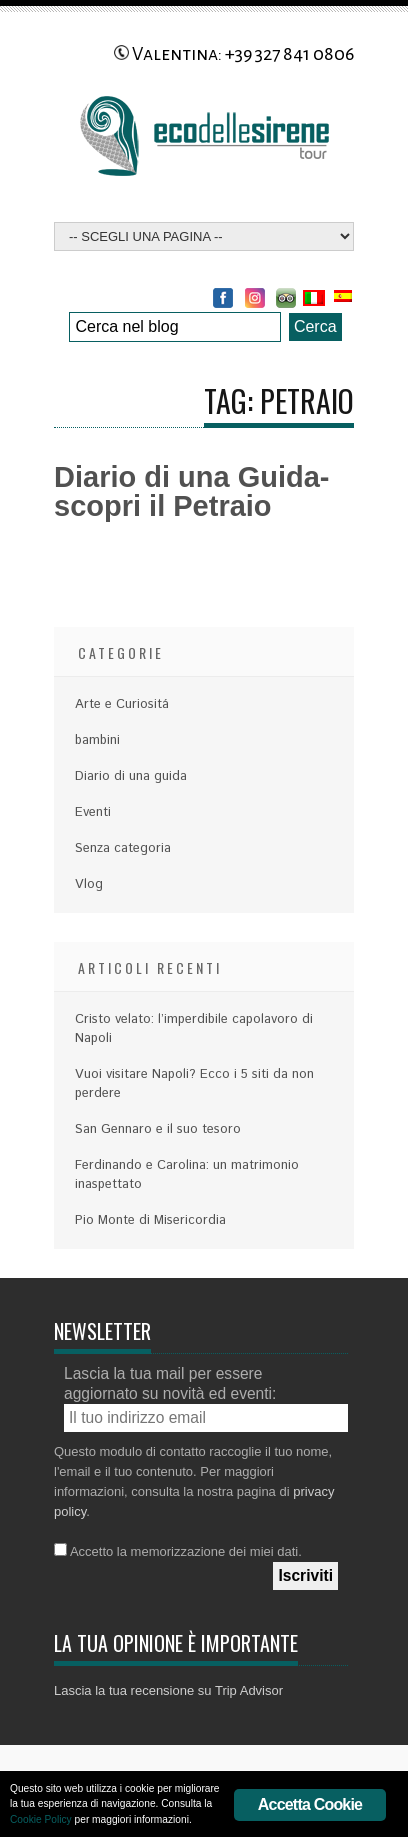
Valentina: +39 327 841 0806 (234, 54)
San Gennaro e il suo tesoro (158, 1129)
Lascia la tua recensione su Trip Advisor (168, 1690)
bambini (97, 740)
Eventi (93, 812)
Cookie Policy (41, 1819)
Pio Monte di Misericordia (150, 1220)
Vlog (89, 884)
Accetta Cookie (310, 1804)
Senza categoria (123, 848)
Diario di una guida (131, 776)
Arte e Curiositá (122, 704)
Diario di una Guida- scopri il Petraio (192, 491)
